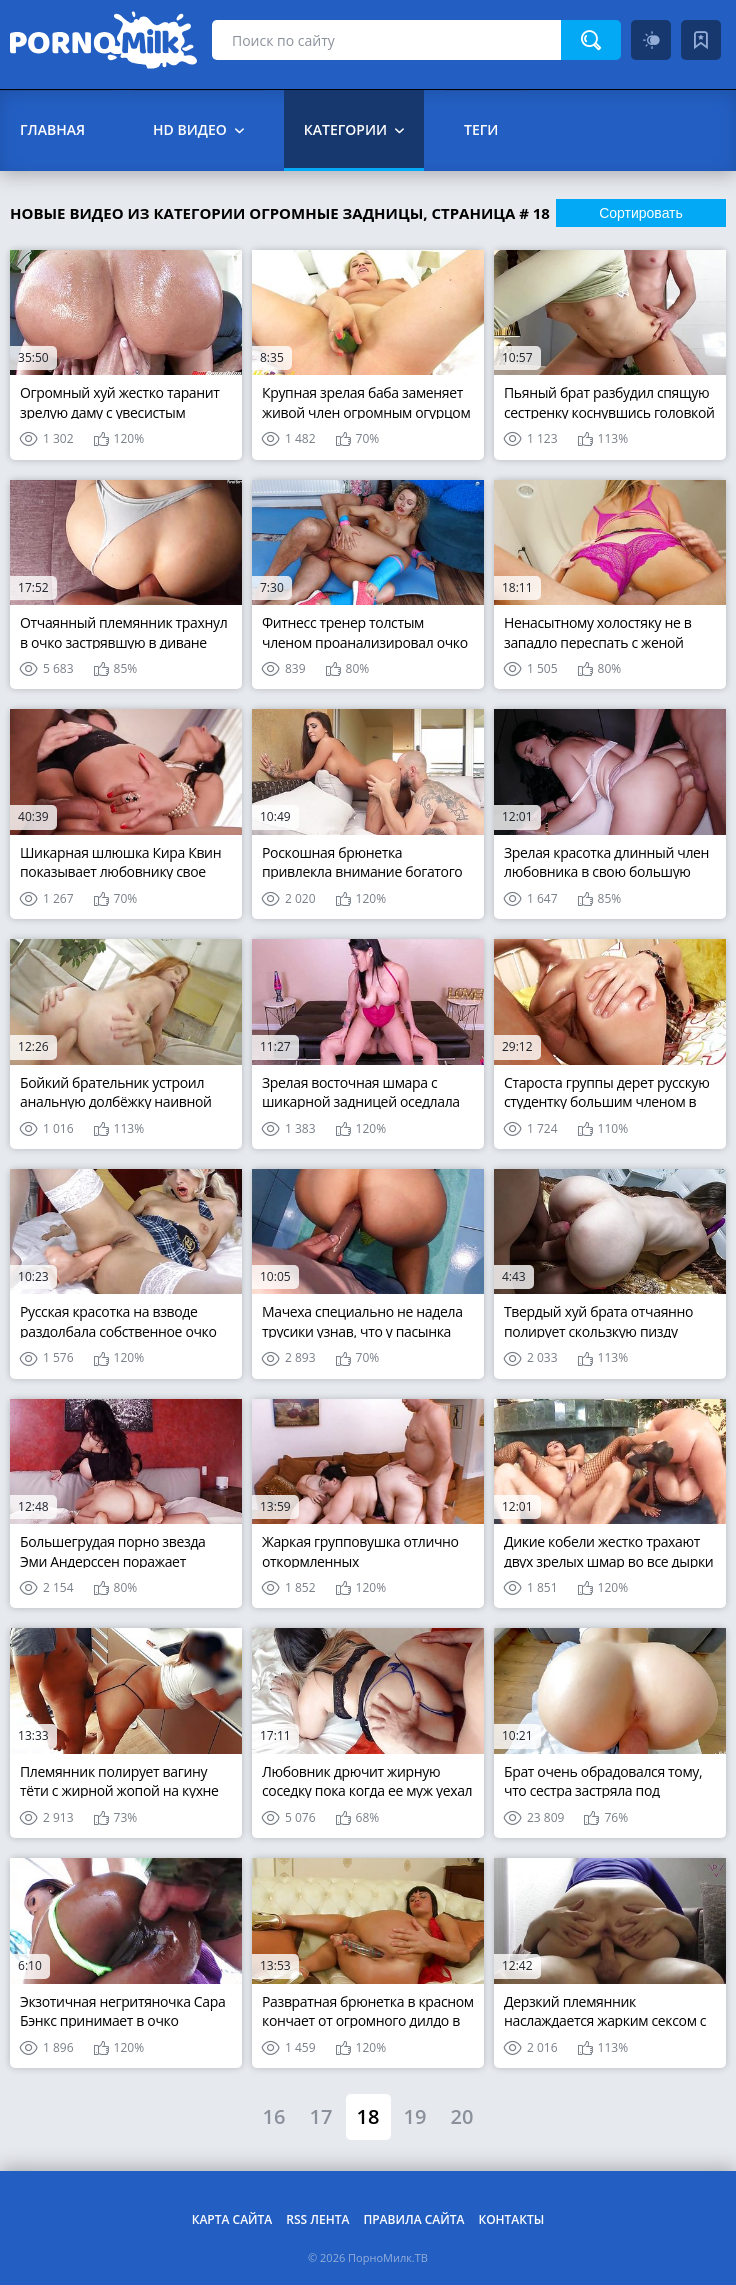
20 (462, 2116)
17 (321, 2116)
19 (415, 2116)
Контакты (511, 2219)
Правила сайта (413, 2219)
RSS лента (317, 2219)
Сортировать (641, 213)
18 (368, 2116)
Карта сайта (232, 2219)
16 (274, 2116)
